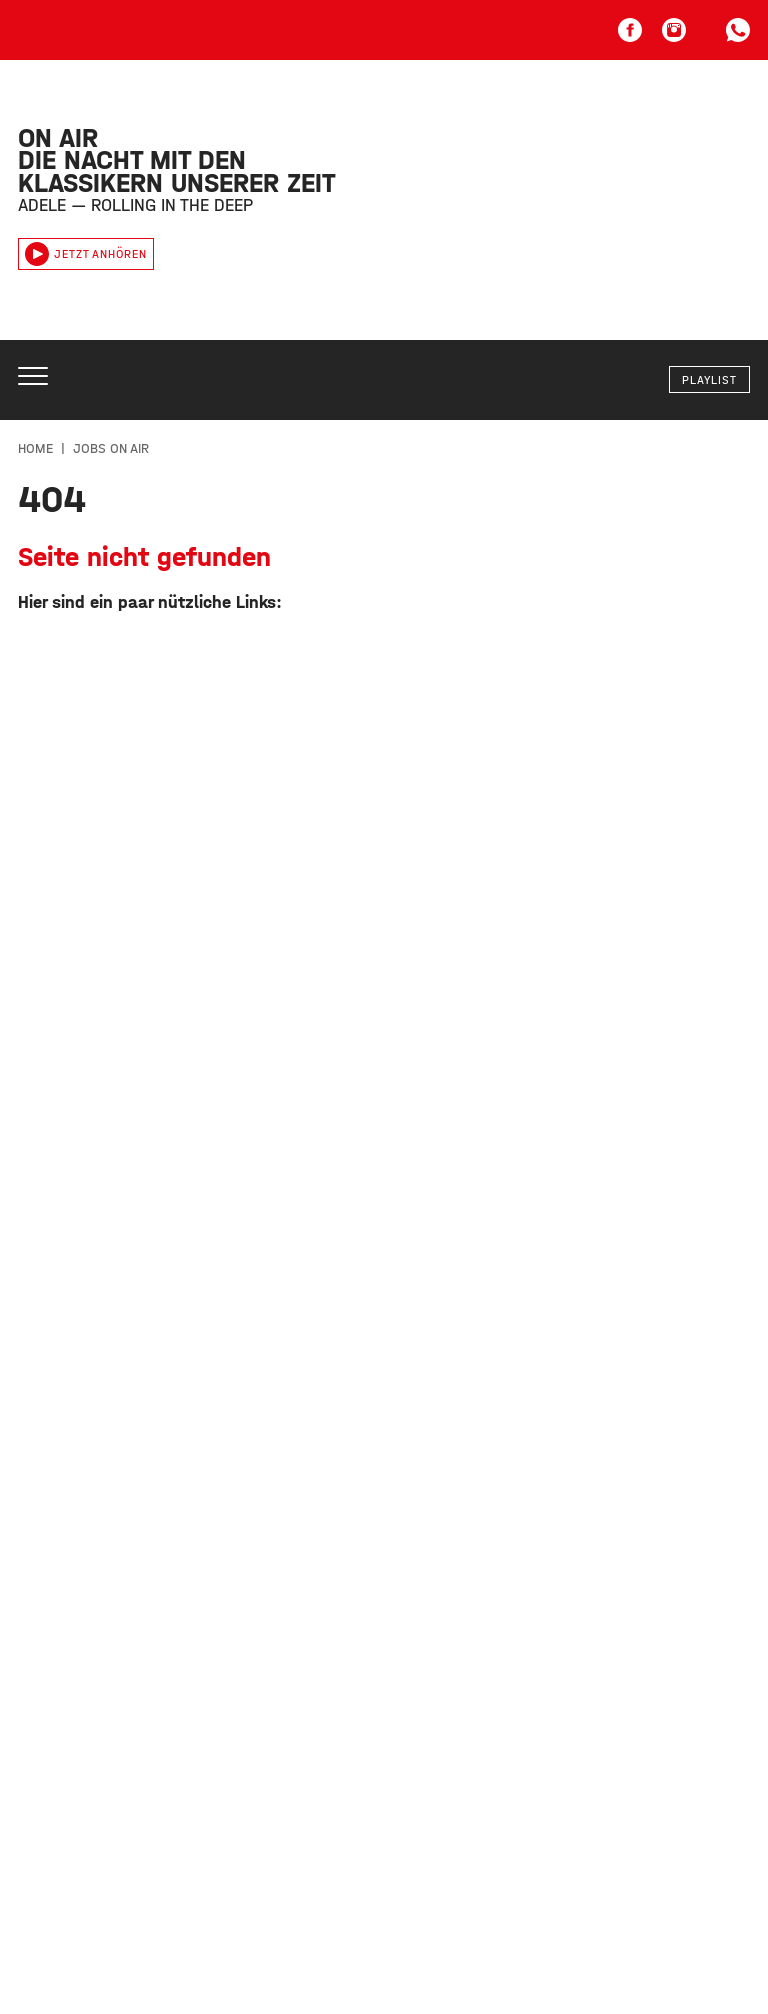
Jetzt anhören (86, 254)
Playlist (709, 380)
